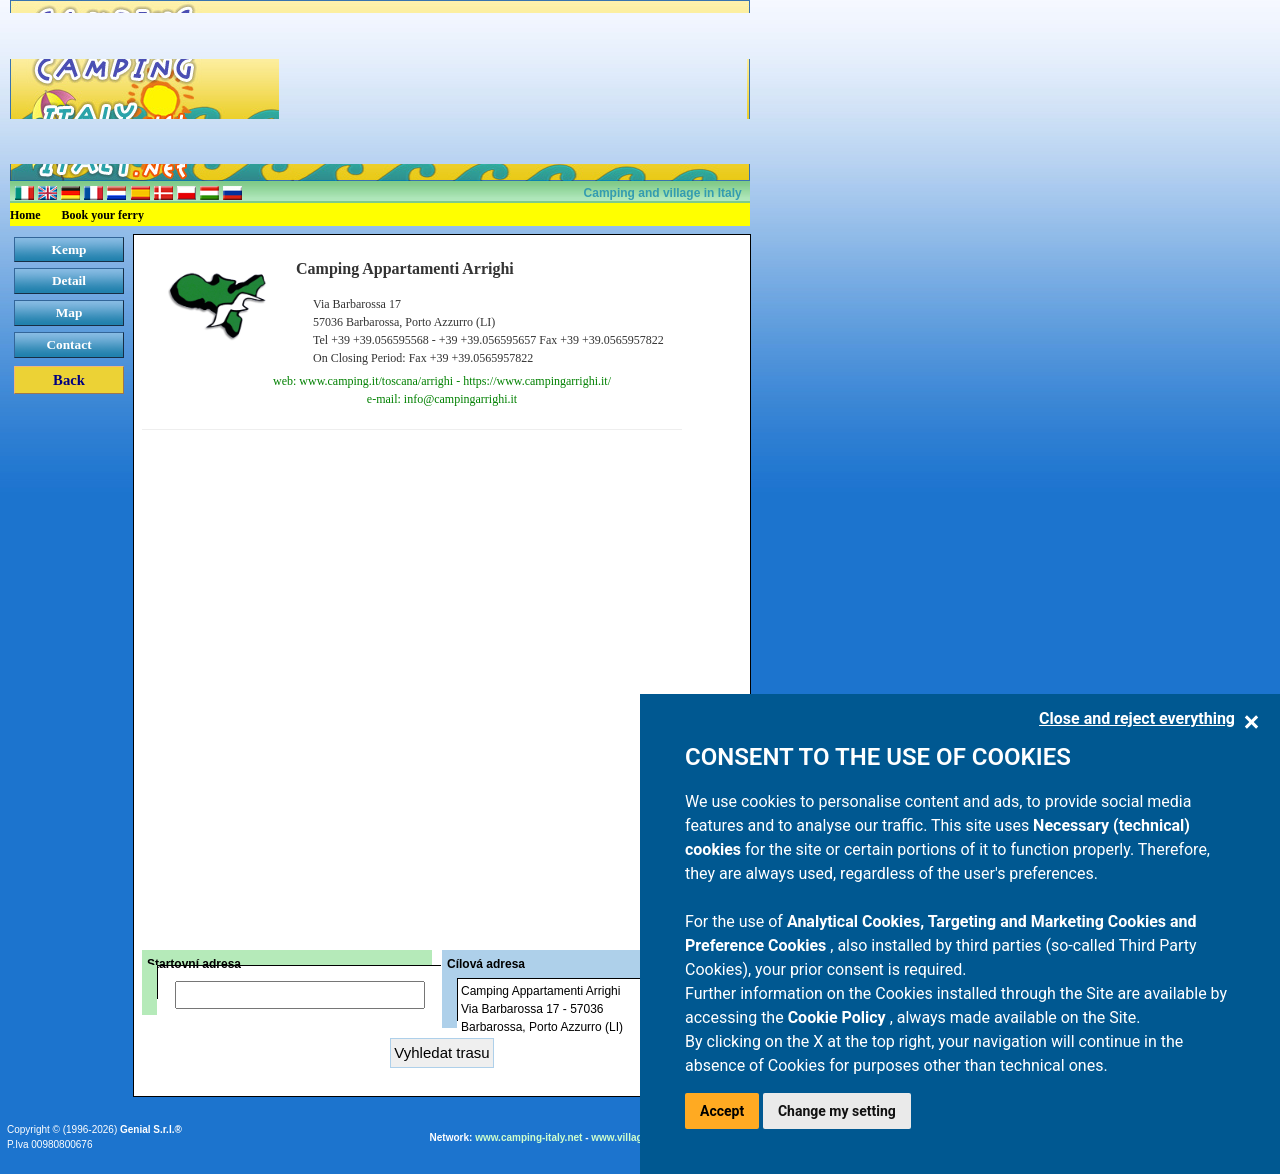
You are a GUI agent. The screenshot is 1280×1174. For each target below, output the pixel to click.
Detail (69, 280)
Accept (722, 1111)
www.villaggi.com (633, 1137)
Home (25, 215)
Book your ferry (103, 215)
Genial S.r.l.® (151, 1129)
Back (69, 380)
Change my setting (837, 1111)
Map (69, 312)
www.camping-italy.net (528, 1137)
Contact (68, 344)
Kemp (69, 249)
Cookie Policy (839, 1017)
